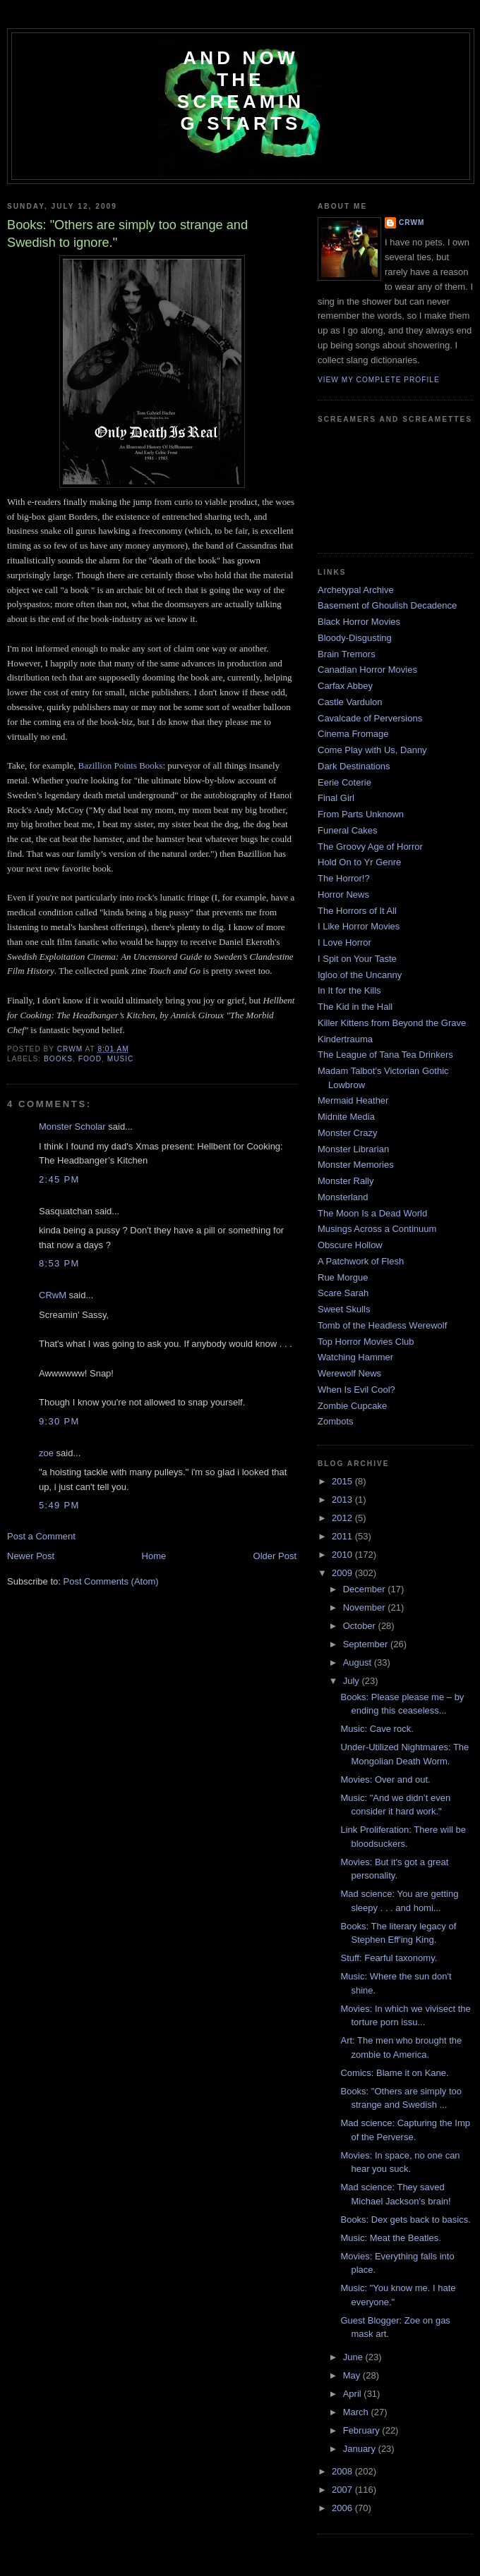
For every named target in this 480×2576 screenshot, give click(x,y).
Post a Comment (41, 1536)
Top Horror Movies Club (366, 1341)
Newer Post (30, 1556)
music (120, 1059)
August (358, 1662)
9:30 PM (59, 1421)
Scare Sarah (343, 1293)
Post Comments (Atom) (111, 1581)
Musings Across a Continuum (377, 1228)
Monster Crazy (348, 1133)
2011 (343, 1536)
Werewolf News (349, 1373)
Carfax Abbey (345, 685)
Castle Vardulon (350, 702)
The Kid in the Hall (355, 1006)
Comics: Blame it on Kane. (394, 2073)
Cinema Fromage (353, 733)
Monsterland (343, 1197)
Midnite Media (346, 1116)
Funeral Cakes (348, 830)
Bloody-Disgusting (355, 638)
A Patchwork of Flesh (361, 1261)
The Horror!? (344, 878)
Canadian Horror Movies (367, 669)
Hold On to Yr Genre (359, 862)
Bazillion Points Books (120, 765)
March (357, 2412)
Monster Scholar (72, 1126)
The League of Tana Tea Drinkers (385, 1054)
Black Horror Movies (359, 621)
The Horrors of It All (357, 910)
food (90, 1059)
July (352, 1680)
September (366, 1644)
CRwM (52, 1295)
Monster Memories (356, 1164)
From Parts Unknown (361, 814)
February (363, 2430)
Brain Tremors (347, 654)
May (353, 2375)
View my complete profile (379, 380)
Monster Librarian (353, 1149)
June (354, 2357)
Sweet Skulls (344, 1309)
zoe (46, 1453)
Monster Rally (345, 1181)
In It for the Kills (349, 990)
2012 (343, 1518)
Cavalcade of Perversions (370, 718)
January (360, 2448)
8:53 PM (59, 1263)
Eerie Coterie (344, 782)
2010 (343, 1554)
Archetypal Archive (356, 590)
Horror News (343, 894)
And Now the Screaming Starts (240, 90)
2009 (343, 1573)
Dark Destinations (354, 766)
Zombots (336, 1421)
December (365, 1589)
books (58, 1059)
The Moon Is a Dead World (372, 1213)
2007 (343, 2489)
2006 (343, 2508)
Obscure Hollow (350, 1245)
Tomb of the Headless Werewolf (382, 1325)
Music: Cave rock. (376, 1728)
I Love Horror (344, 942)
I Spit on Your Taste (357, 958)
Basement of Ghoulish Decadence (387, 605)
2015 (343, 1481)
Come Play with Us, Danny (372, 750)
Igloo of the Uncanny (360, 975)
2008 (343, 2471)
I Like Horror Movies (359, 926)
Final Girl (336, 798)
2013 (343, 1499)
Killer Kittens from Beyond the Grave (392, 1023)
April (353, 2393)
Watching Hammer (355, 1357)
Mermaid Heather (353, 1100)
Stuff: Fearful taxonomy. (388, 1958)
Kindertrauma (345, 1039)
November (365, 1607)
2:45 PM (59, 1179)
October (360, 1625)
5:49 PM (59, 1505)
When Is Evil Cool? (356, 1389)
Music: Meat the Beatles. (390, 2238)
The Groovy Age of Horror (370, 846)
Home (154, 1556)
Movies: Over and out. (385, 1779)
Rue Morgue (343, 1277)
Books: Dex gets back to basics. (405, 2219)
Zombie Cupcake (352, 1405)
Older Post (274, 1556)
